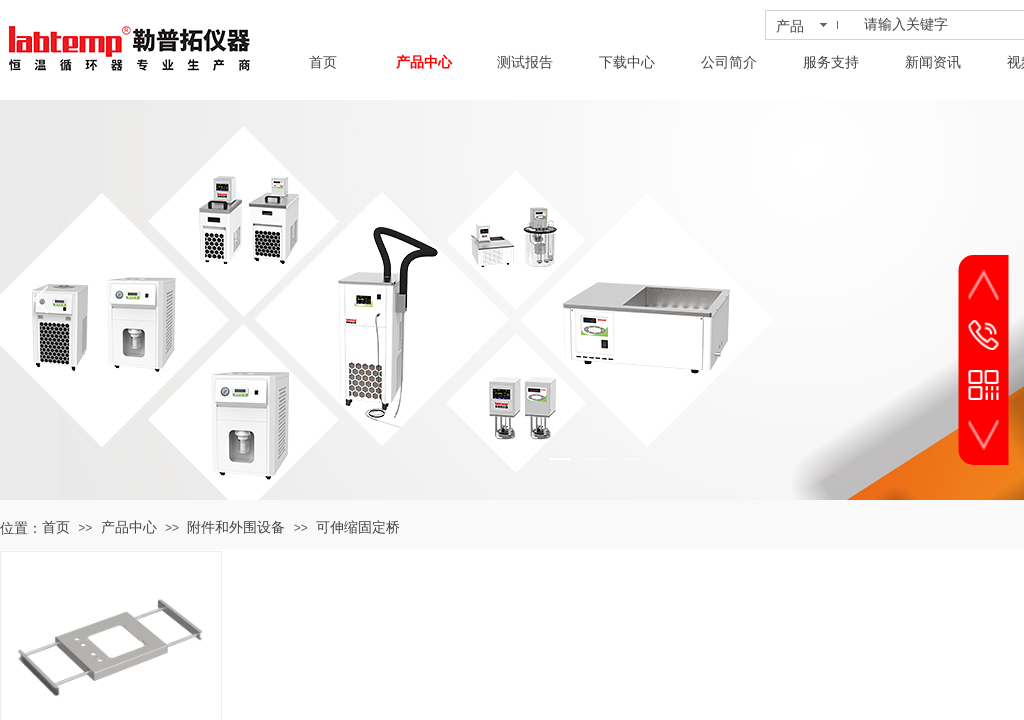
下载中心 (627, 62)
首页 (323, 62)
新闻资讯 (933, 62)
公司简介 (729, 62)
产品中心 (424, 62)
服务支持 (831, 62)
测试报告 (525, 62)
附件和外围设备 (236, 527)
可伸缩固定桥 (358, 527)
